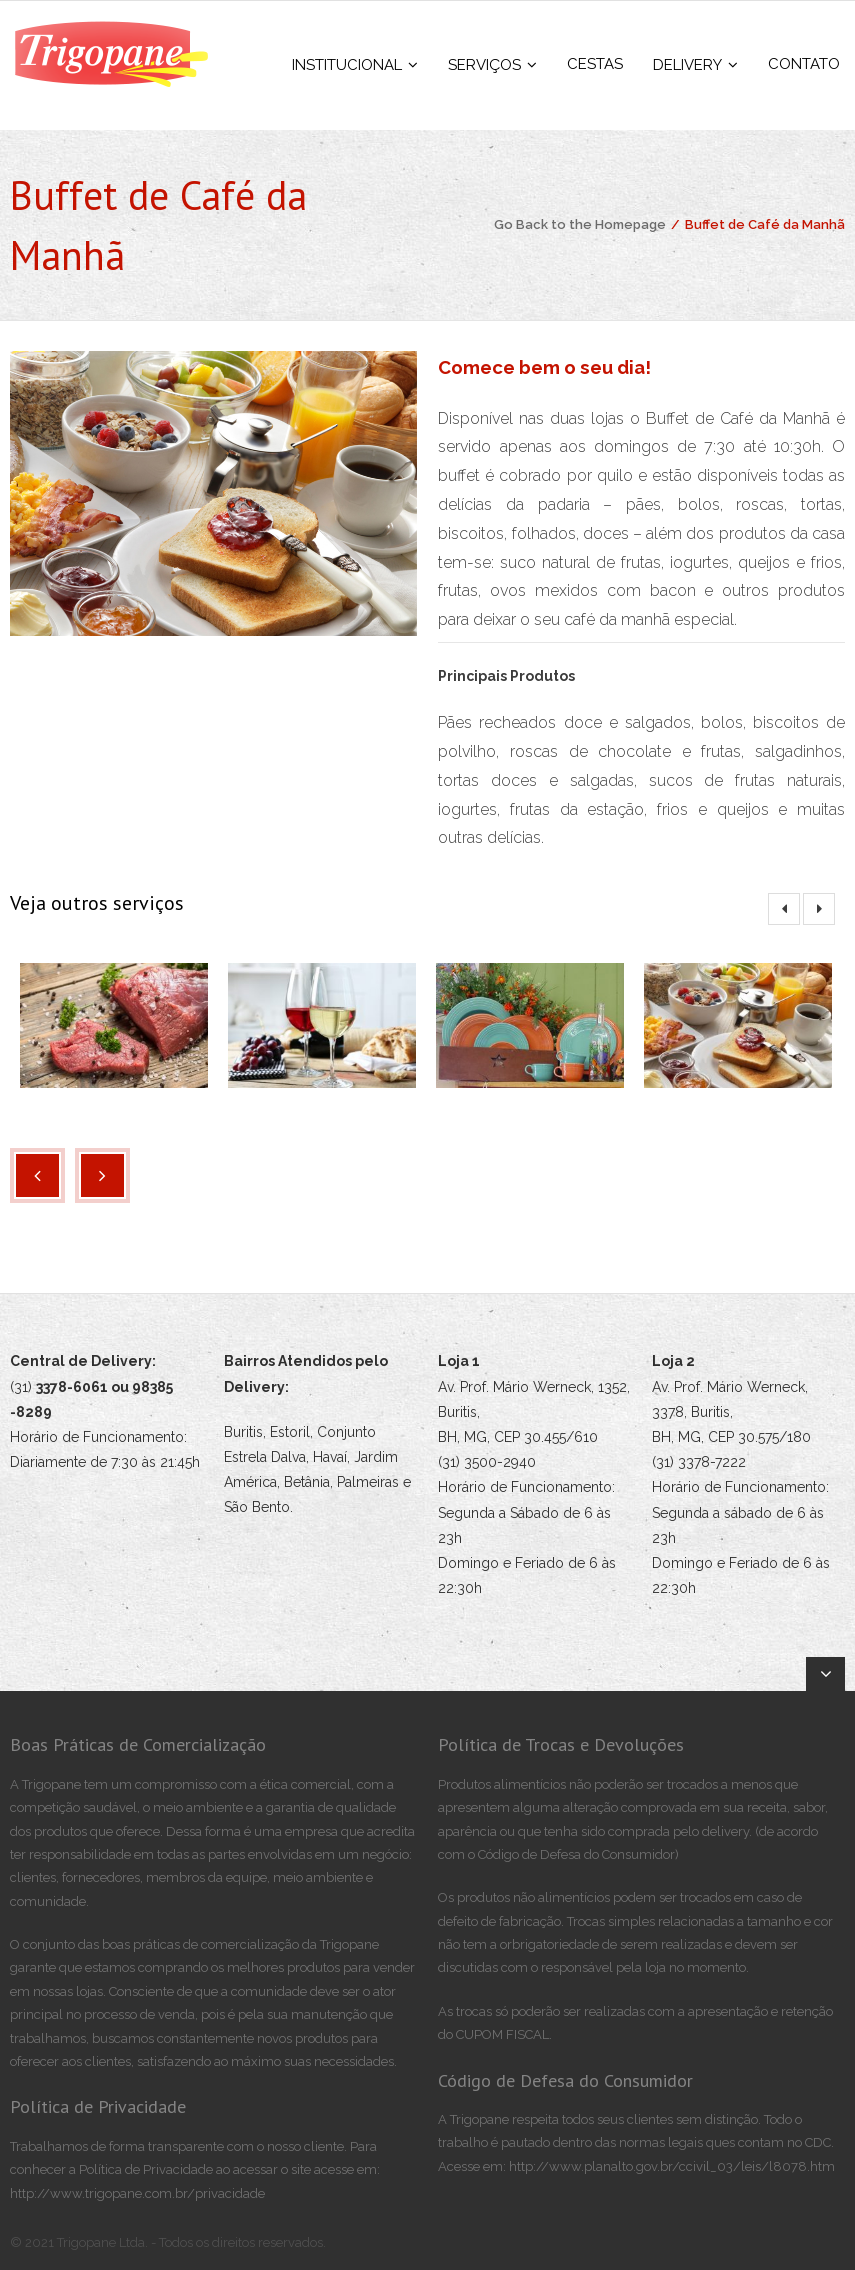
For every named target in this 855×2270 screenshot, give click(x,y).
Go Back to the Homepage (580, 224)
